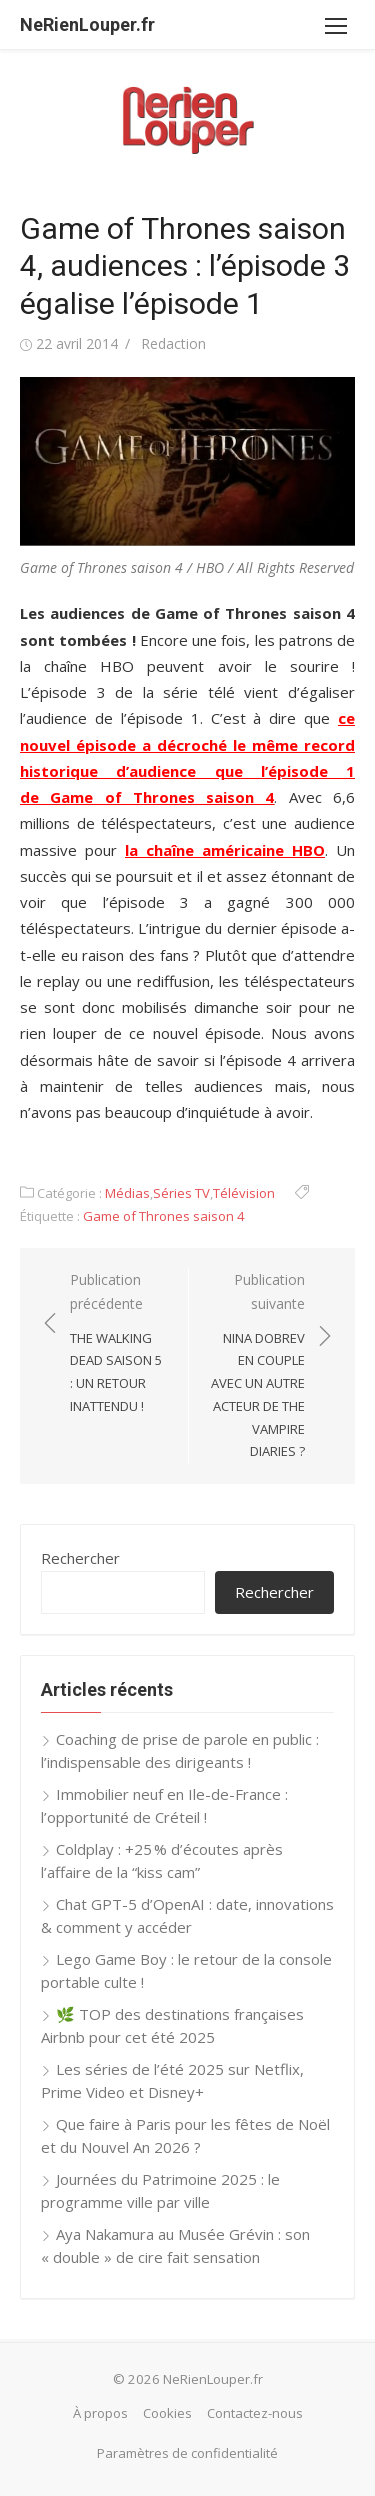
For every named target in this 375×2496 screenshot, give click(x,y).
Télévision (244, 1193)
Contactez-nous (255, 2413)
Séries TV (181, 1193)
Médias (127, 1193)
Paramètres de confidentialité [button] (187, 2453)
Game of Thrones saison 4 (164, 1216)
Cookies (167, 2413)
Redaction (173, 343)
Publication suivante (257, 1367)
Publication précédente (119, 1344)
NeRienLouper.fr (87, 24)
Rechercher (80, 1558)
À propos (100, 2413)
